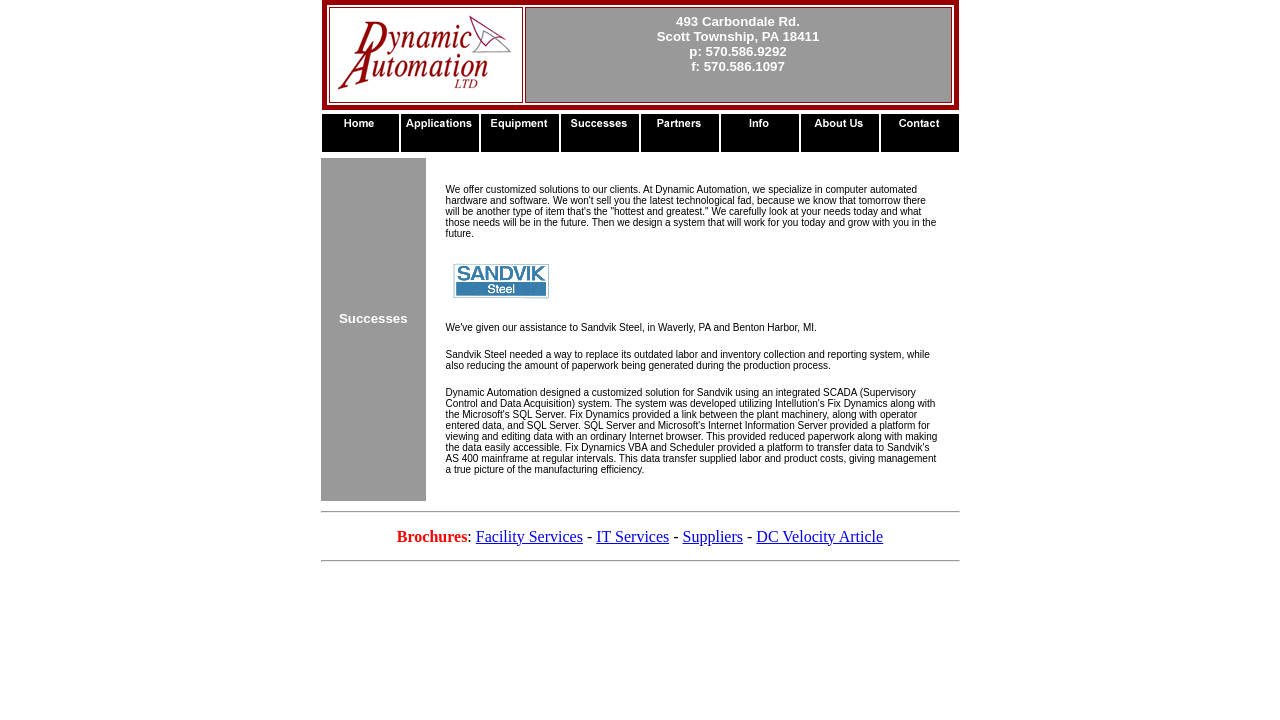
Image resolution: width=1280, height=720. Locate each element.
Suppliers (713, 536)
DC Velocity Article (819, 536)
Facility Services (529, 536)
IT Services (632, 536)
